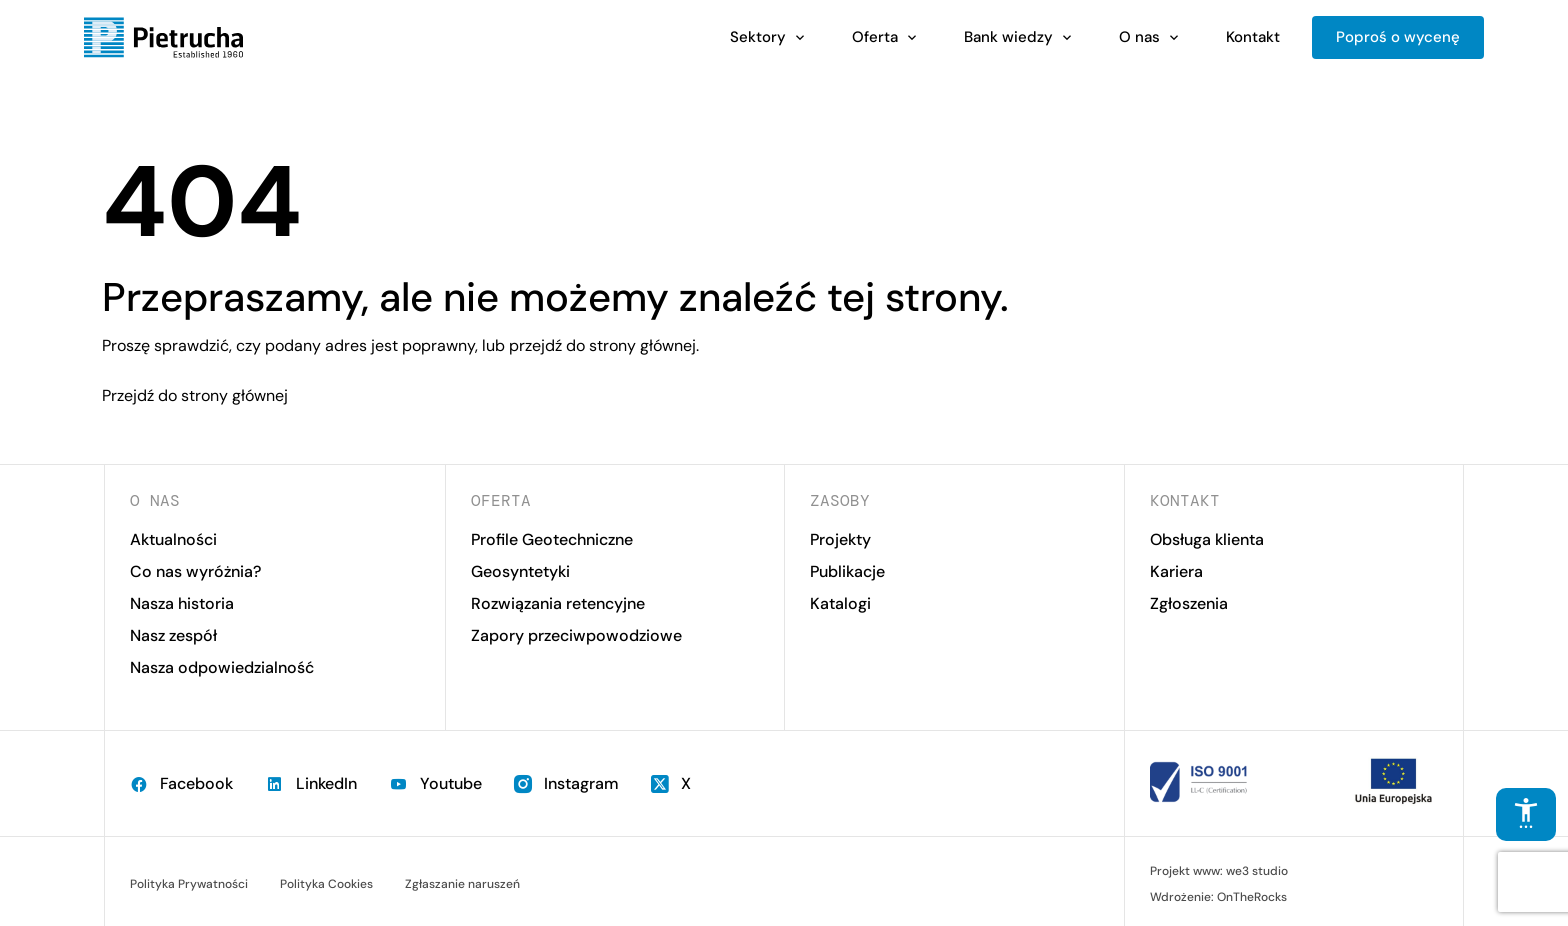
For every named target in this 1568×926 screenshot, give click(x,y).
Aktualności (173, 539)
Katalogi (840, 603)
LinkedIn (311, 783)
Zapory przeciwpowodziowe (576, 635)
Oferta (875, 37)
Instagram (566, 783)
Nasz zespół (173, 635)
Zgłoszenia (1189, 603)
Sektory (758, 37)
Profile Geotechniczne (552, 539)
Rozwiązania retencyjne (558, 603)
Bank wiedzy (1008, 37)
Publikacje (847, 571)
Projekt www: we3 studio (1219, 871)
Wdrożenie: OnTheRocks (1218, 897)
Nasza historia (182, 603)
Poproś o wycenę (1398, 37)
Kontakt (1253, 37)
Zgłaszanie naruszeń (462, 884)
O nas (1139, 37)
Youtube (435, 783)
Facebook (181, 783)
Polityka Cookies (326, 884)
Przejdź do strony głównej (195, 395)
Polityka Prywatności (189, 884)
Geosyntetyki (520, 571)
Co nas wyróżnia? (195, 571)
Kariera (1176, 571)
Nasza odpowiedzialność (222, 667)
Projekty (840, 539)
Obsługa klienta (1207, 539)
